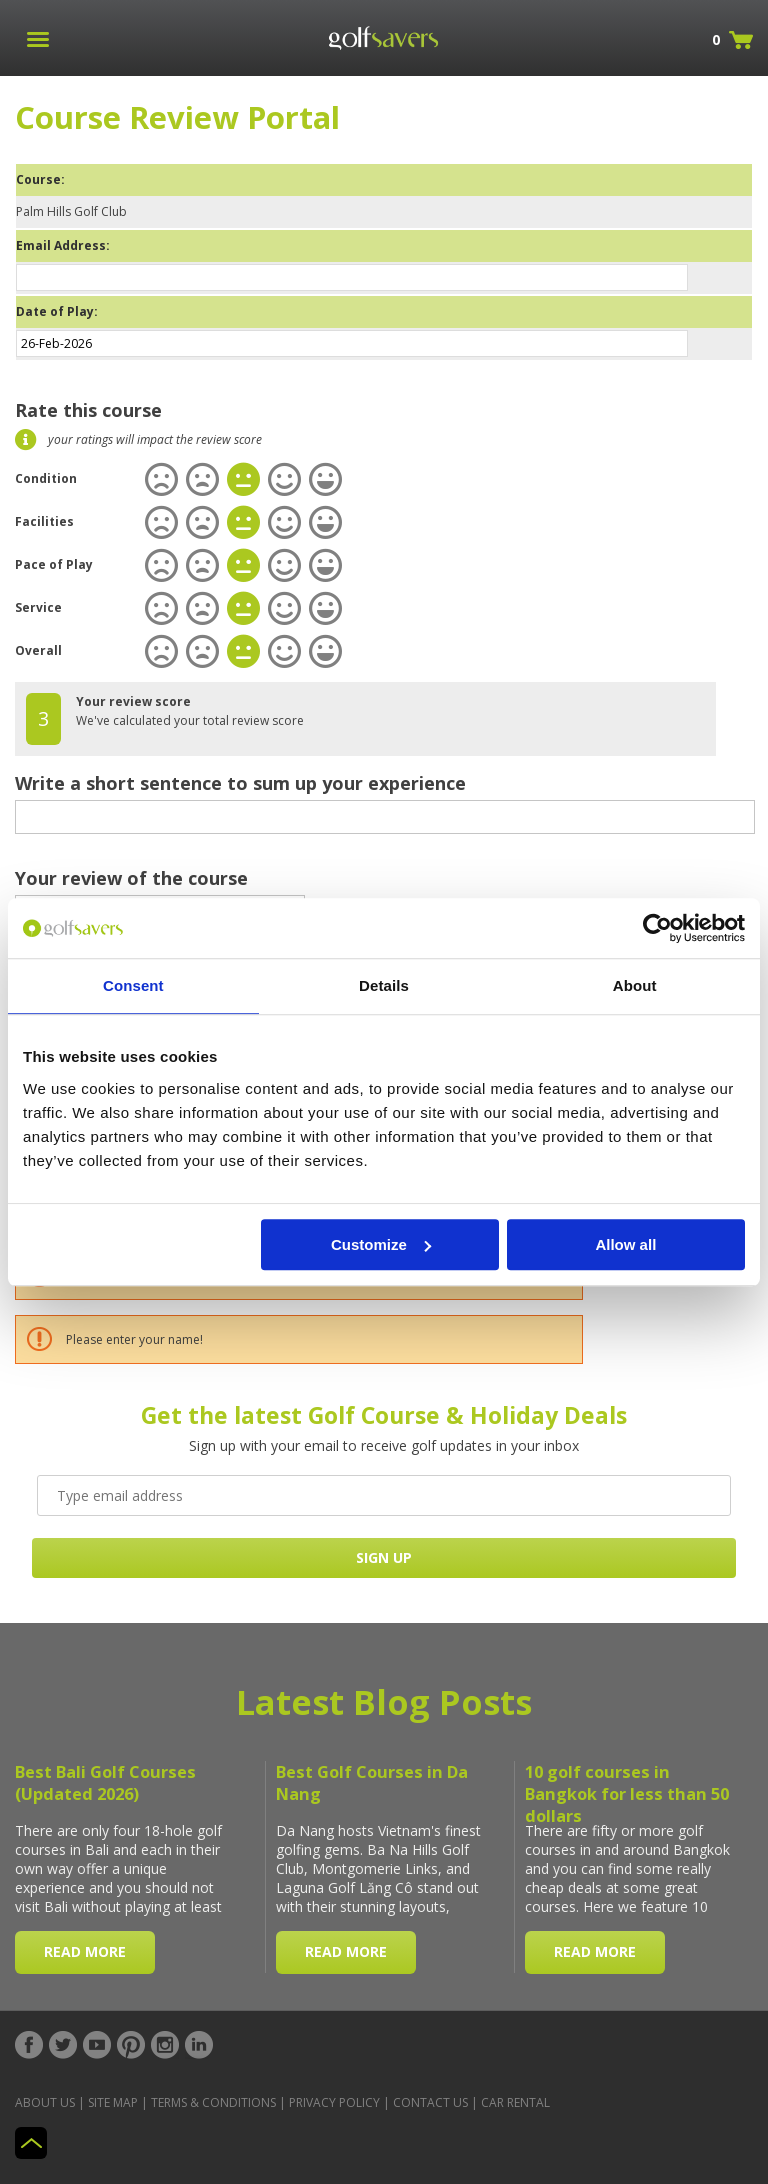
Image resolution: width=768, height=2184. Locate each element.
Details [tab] (384, 985)
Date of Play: (57, 311)
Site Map (113, 2102)
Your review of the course (131, 878)
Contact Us (430, 2102)
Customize (381, 1244)
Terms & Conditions (213, 2102)
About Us (45, 2102)
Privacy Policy (334, 2102)
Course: (40, 179)
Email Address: (63, 245)
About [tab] (635, 985)
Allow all (625, 1244)
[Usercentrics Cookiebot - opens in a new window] (657, 928)
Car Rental (515, 2102)
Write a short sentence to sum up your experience (240, 783)
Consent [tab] (133, 985)
